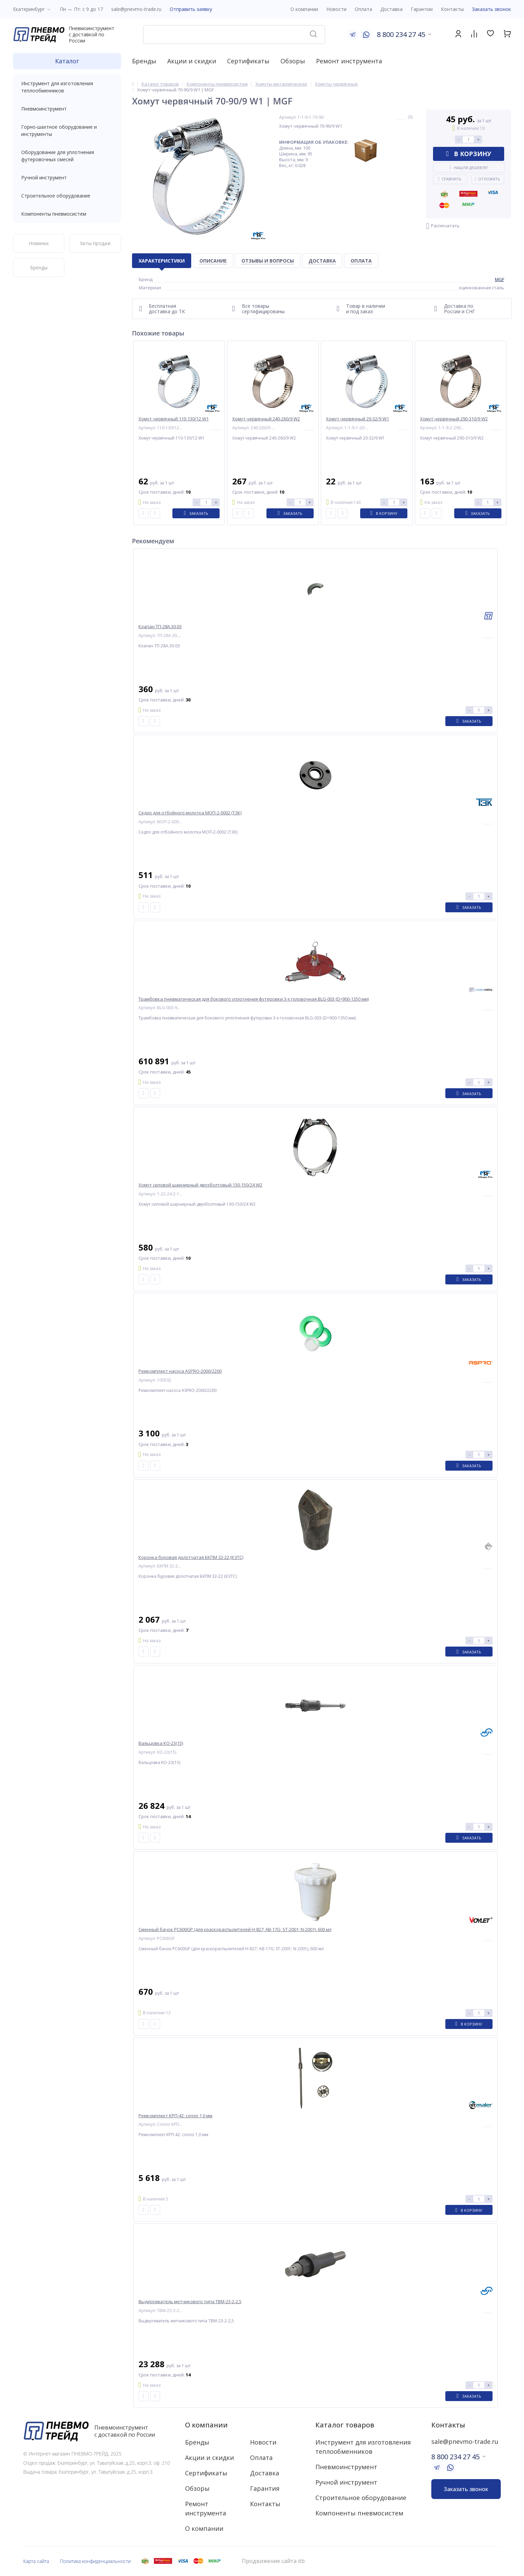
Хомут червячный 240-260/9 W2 (266, 419)
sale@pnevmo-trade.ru (136, 9)
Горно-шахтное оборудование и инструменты (67, 130)
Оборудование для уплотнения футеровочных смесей (67, 156)
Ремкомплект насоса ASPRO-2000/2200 (180, 1371)
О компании (206, 2424)
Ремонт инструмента (349, 61)
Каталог (67, 61)
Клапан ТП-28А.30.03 (160, 627)
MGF (499, 279)
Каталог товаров (344, 2424)
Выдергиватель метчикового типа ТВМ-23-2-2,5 (190, 2302)
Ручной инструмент (67, 177)
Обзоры (292, 61)
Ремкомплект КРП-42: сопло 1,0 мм (175, 2116)
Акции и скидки (191, 61)
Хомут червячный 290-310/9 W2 (454, 419)
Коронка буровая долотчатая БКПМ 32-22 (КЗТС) (191, 1557)
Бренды (144, 61)
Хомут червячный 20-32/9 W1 (357, 419)
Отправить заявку (191, 9)
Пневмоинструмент (67, 108)
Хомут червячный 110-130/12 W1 (174, 419)
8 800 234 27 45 (401, 34)
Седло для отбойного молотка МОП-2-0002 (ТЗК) (190, 813)
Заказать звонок (491, 9)
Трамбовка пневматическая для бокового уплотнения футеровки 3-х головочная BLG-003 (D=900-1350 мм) (254, 999)
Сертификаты (248, 61)
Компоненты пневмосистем (67, 214)
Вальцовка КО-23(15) (161, 1743)
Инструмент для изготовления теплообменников (67, 87)
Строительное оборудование (67, 195)
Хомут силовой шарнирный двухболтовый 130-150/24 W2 (200, 1185)
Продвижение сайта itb (273, 2561)
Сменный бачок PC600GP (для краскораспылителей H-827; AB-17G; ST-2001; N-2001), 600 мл (235, 1929)
